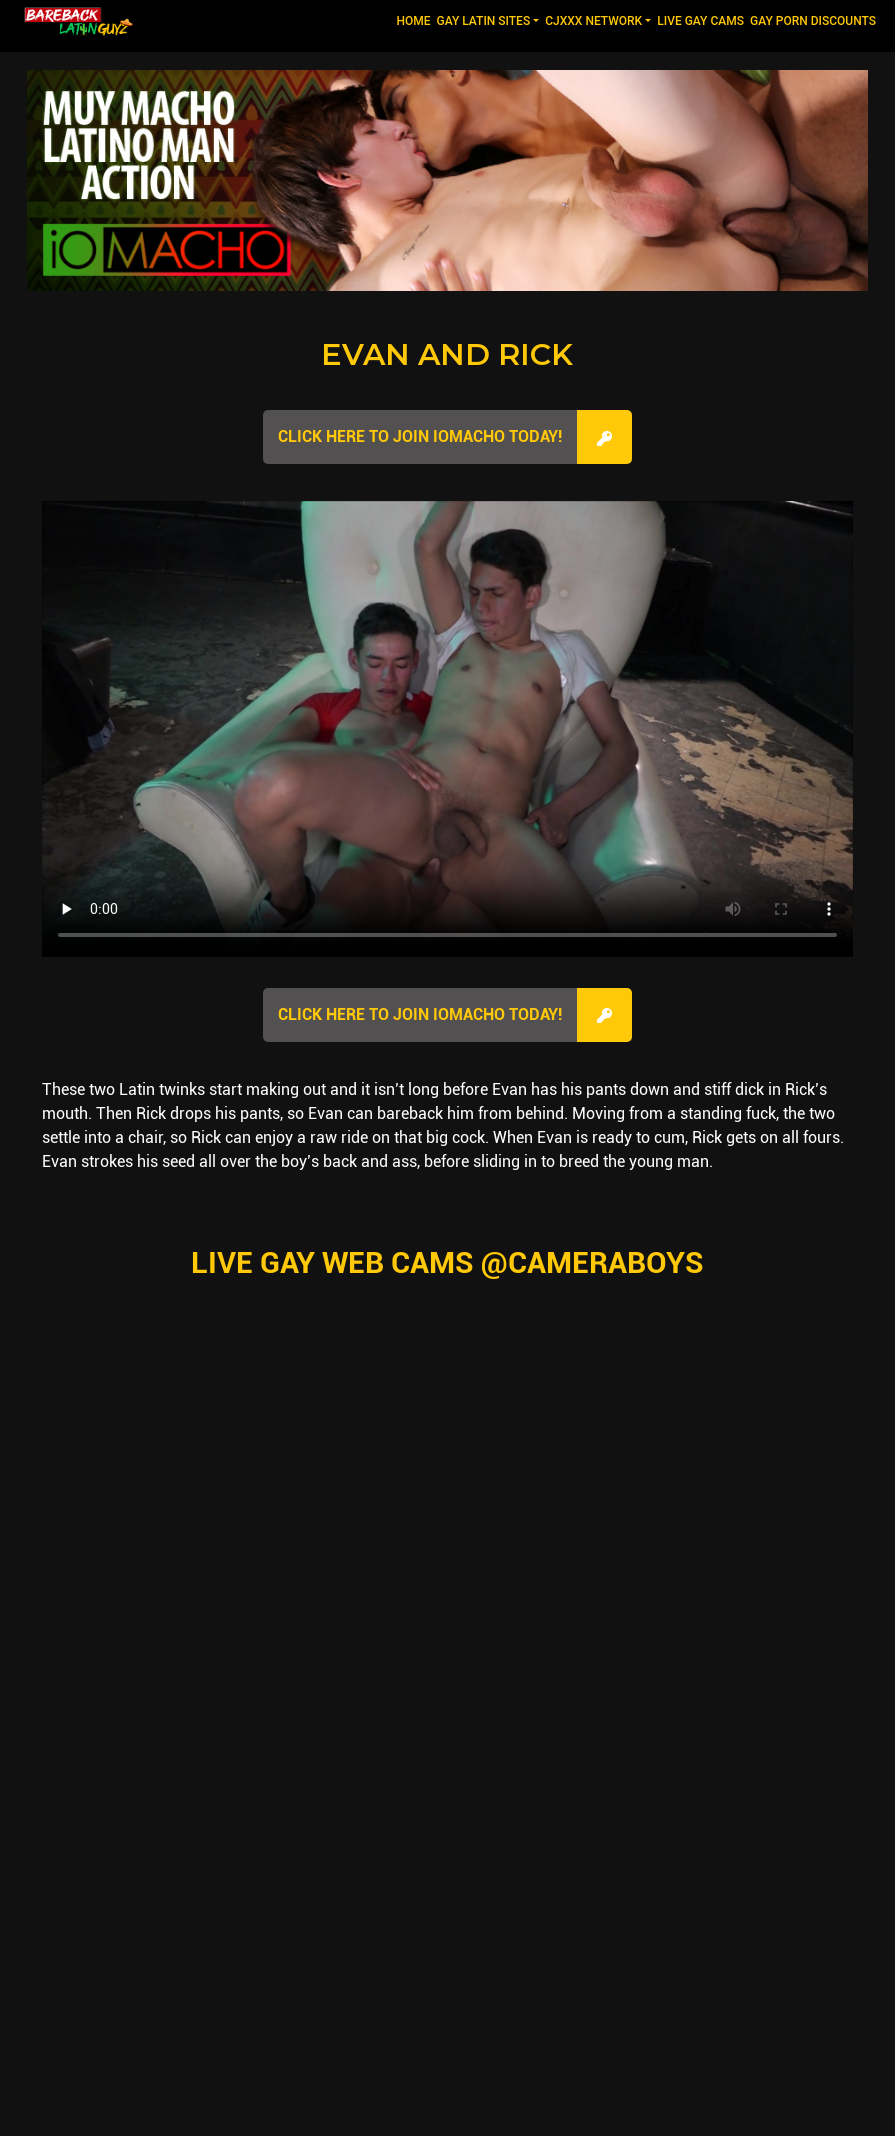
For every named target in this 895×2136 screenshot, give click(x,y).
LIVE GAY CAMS (700, 21)
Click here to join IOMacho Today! (420, 436)
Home (414, 19)
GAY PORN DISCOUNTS (813, 21)
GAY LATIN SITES (484, 21)
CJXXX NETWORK (593, 21)
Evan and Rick (447, 354)
